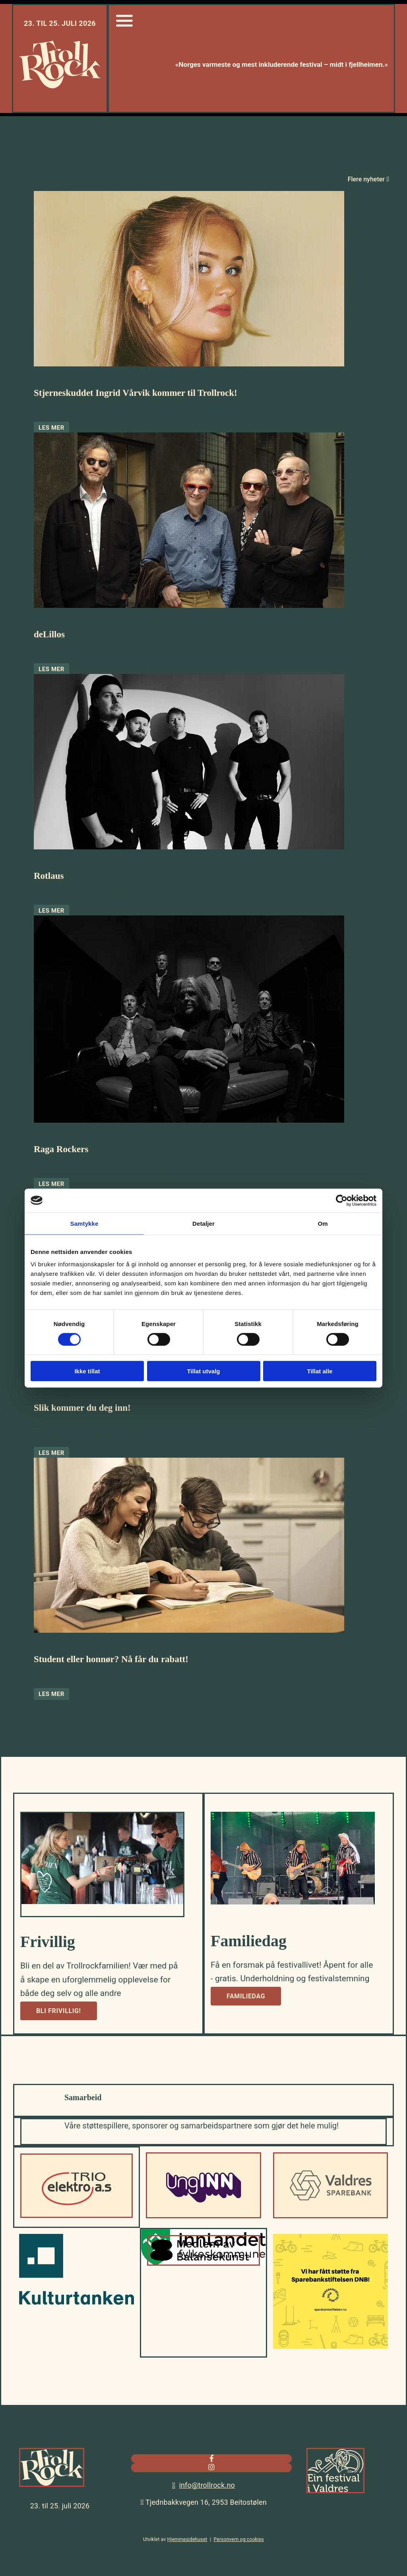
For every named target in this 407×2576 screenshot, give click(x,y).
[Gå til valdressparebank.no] (330, 2216)
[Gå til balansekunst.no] (203, 2263)
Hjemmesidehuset (187, 2539)
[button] (58, 2011)
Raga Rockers (61, 1149)
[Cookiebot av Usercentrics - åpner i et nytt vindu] (341, 1200)
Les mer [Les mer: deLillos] (51, 669)
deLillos (49, 634)
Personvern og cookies (239, 2539)
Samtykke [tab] (84, 1223)
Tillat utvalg (203, 1371)
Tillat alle (320, 1371)
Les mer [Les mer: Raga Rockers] (51, 1184)
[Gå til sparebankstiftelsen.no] (330, 2346)
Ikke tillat (87, 1371)
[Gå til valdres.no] (335, 2495)
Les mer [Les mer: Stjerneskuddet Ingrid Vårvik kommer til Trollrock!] (51, 427)
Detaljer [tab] (203, 1223)
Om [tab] (323, 1223)
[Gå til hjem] (60, 86)
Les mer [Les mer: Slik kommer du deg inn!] (51, 1452)
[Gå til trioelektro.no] (76, 2216)
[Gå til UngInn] (203, 2216)
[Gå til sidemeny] (124, 28)
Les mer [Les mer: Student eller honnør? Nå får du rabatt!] (51, 1694)
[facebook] (211, 2458)
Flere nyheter (368, 179)
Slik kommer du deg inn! (82, 1408)
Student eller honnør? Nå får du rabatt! (111, 1659)
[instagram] (211, 2467)
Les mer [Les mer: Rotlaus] (51, 910)
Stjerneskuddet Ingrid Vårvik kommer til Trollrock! (135, 393)
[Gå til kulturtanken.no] (76, 2302)
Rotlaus (49, 876)
